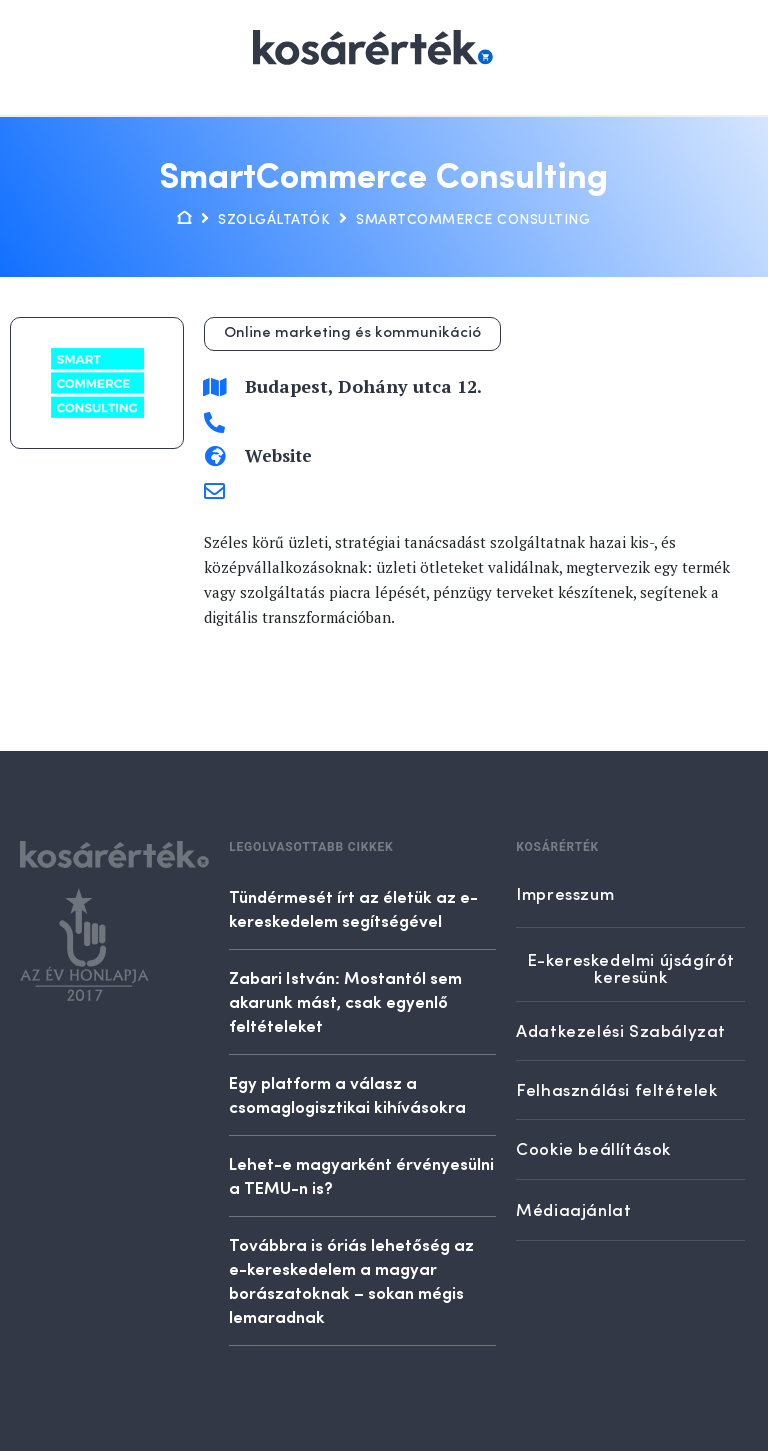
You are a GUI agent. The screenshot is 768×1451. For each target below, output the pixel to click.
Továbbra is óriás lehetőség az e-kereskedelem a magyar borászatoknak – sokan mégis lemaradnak (351, 1280)
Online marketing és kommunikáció (352, 333)
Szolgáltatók (274, 220)
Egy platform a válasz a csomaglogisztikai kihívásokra (347, 1094)
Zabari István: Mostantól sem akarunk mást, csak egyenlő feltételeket (345, 1001)
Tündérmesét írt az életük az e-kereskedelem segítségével (353, 908)
